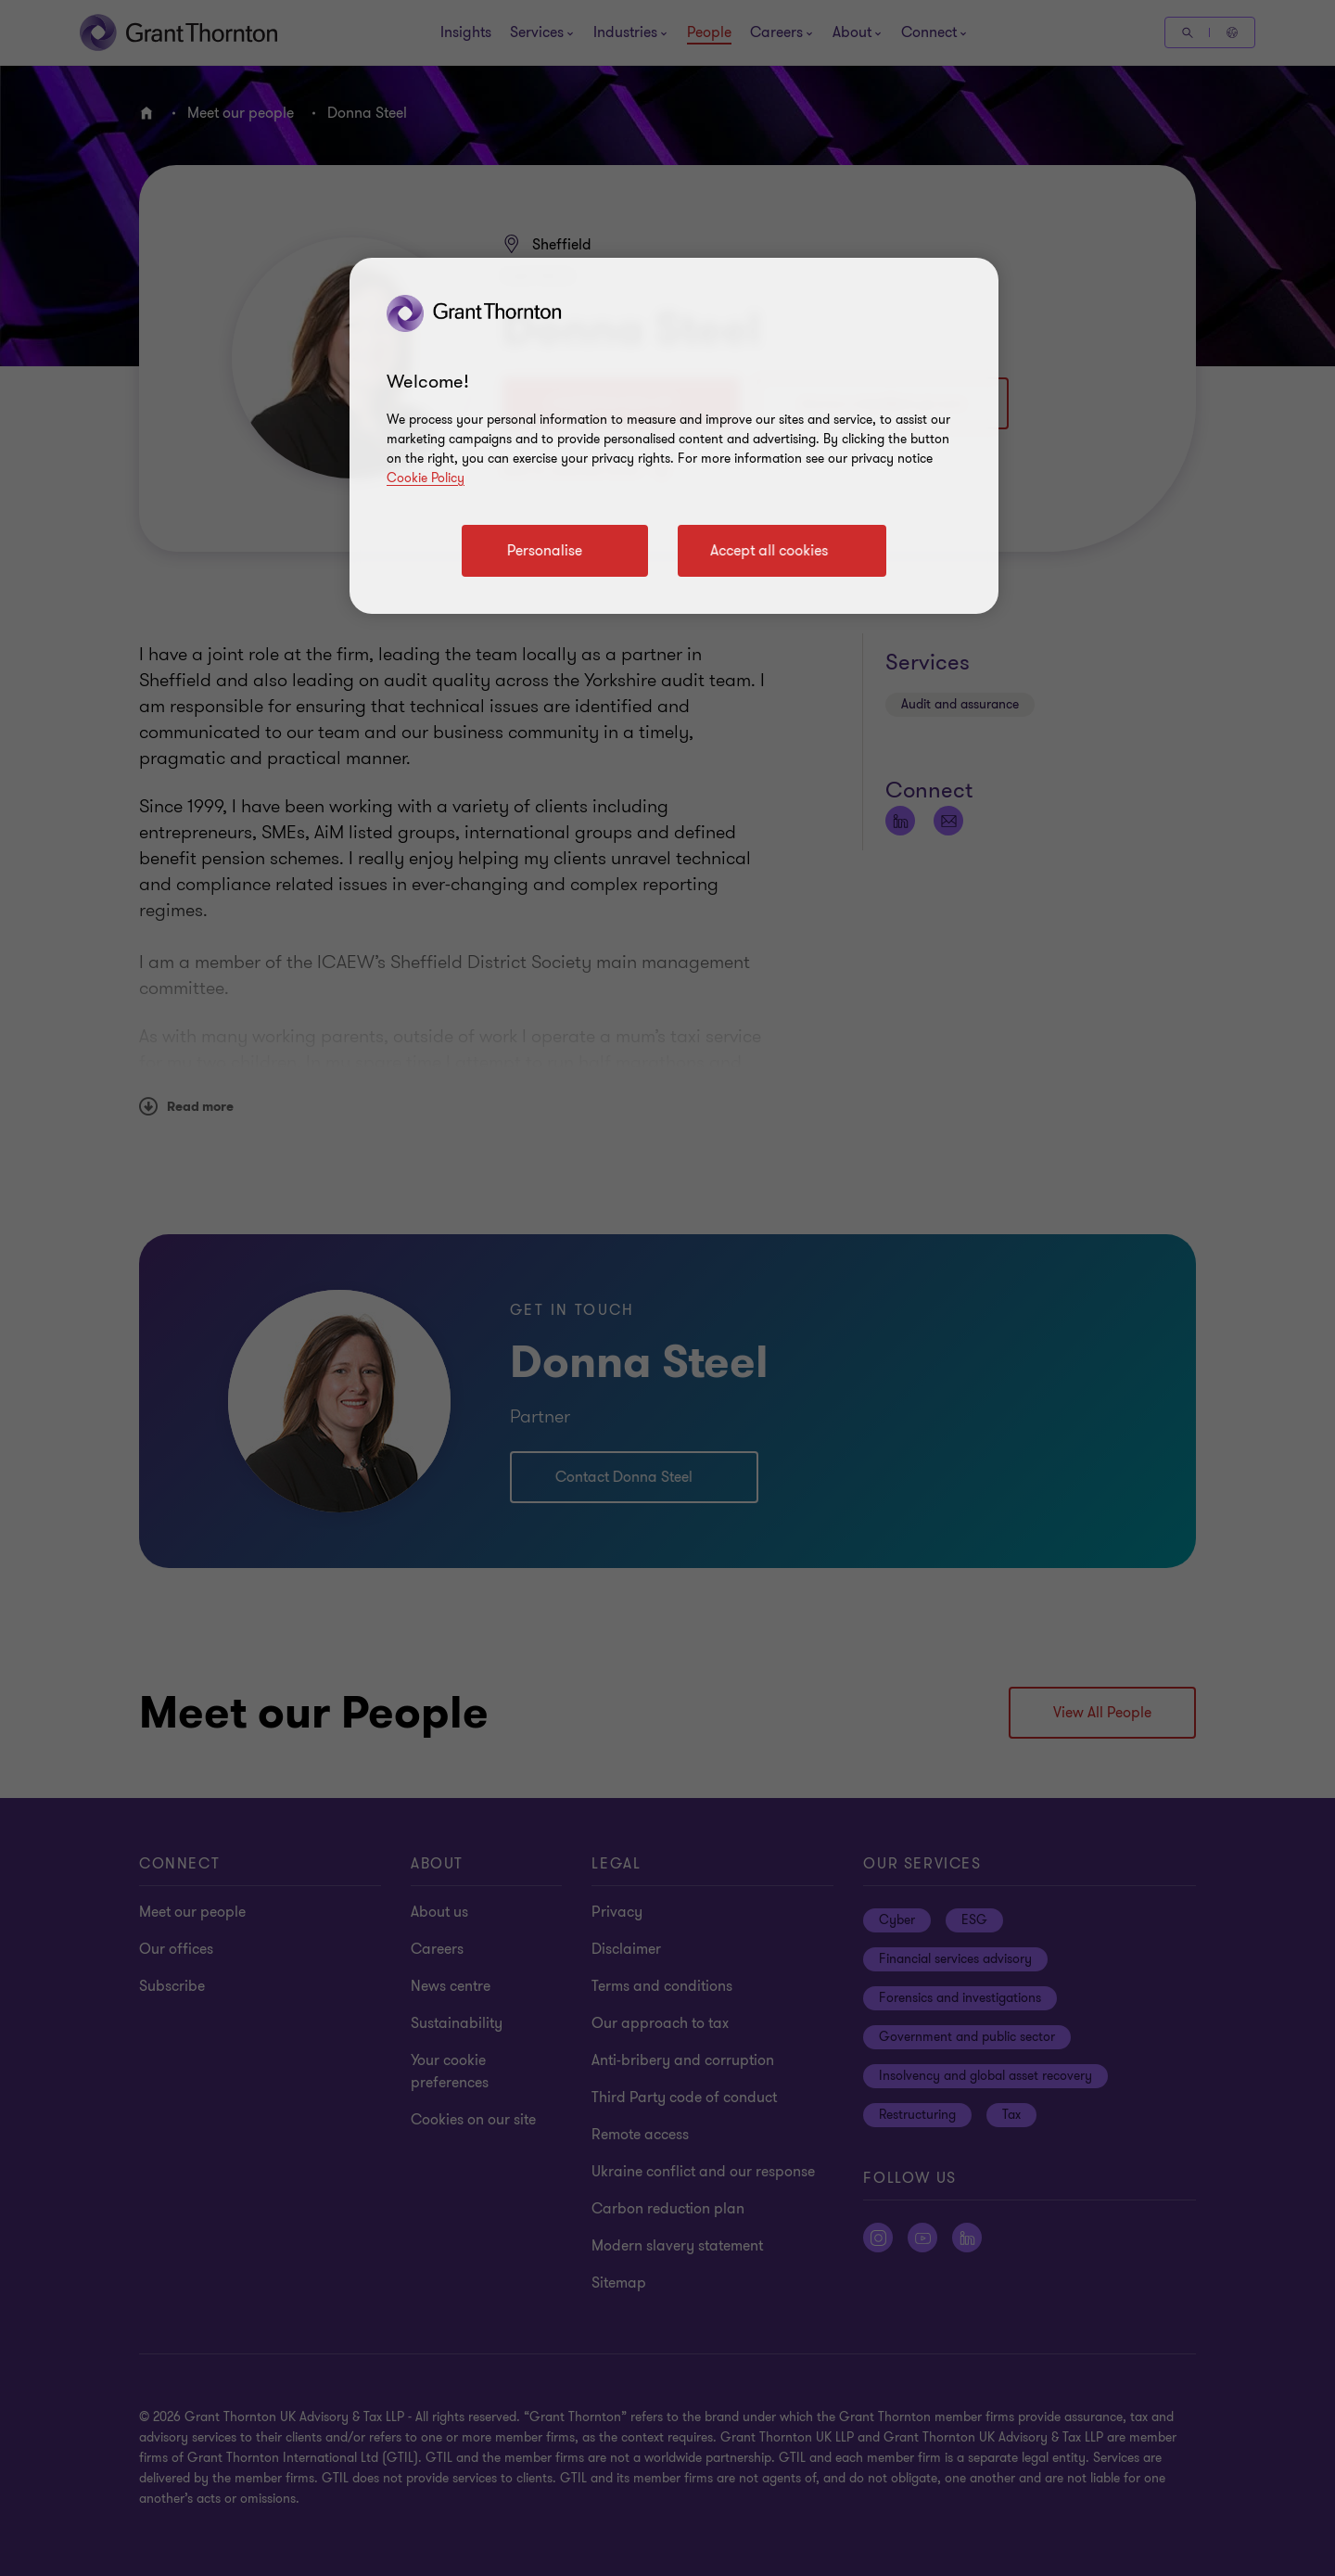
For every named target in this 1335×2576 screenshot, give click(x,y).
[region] (674, 436)
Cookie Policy (425, 478)
